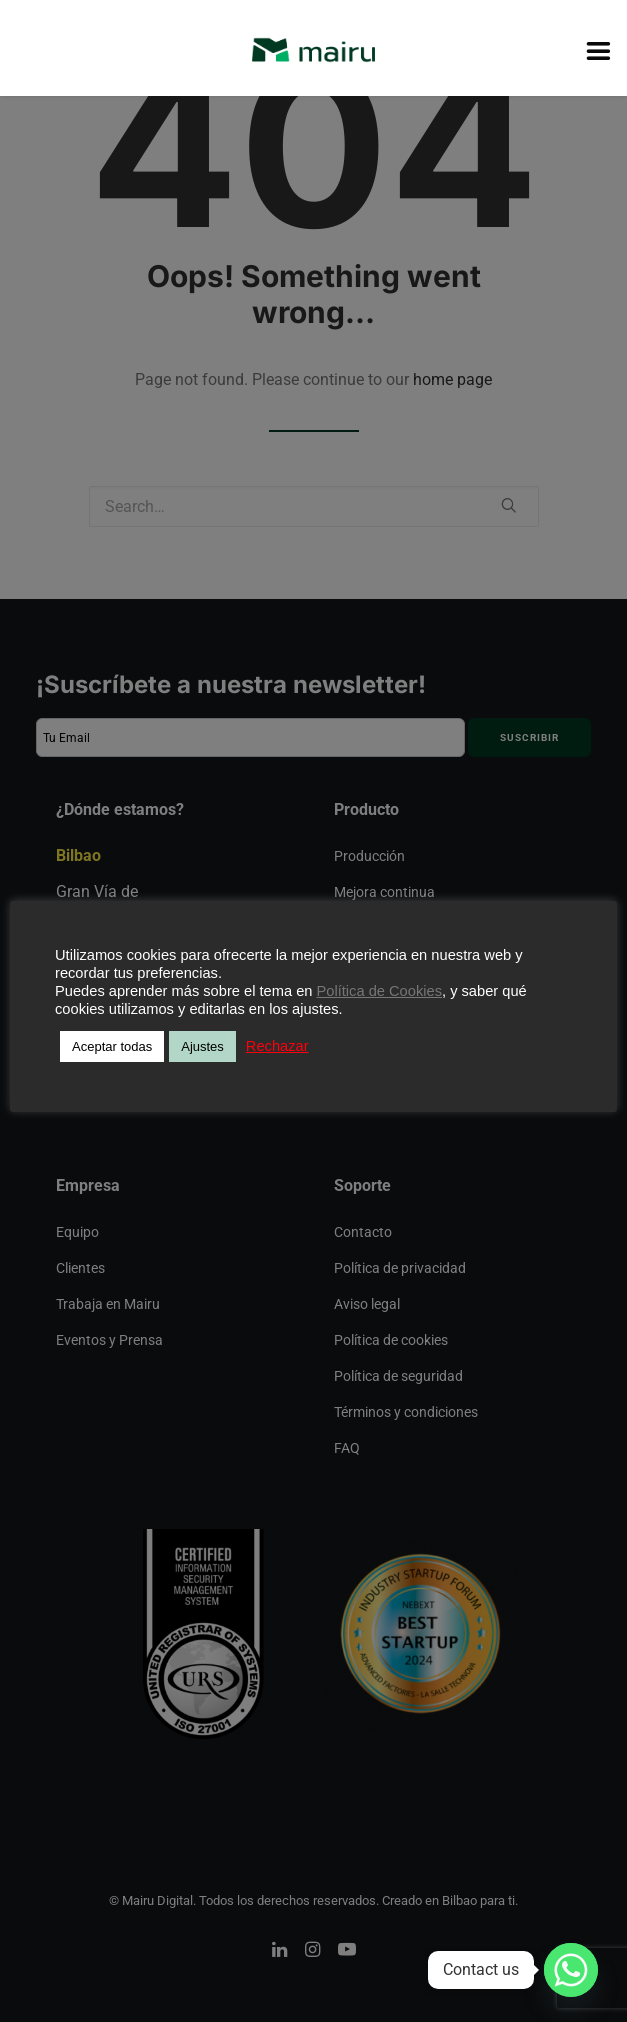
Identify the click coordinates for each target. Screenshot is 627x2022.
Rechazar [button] (277, 1046)
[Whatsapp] (571, 1970)
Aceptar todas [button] (112, 1046)
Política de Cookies (379, 991)
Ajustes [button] (202, 1046)
